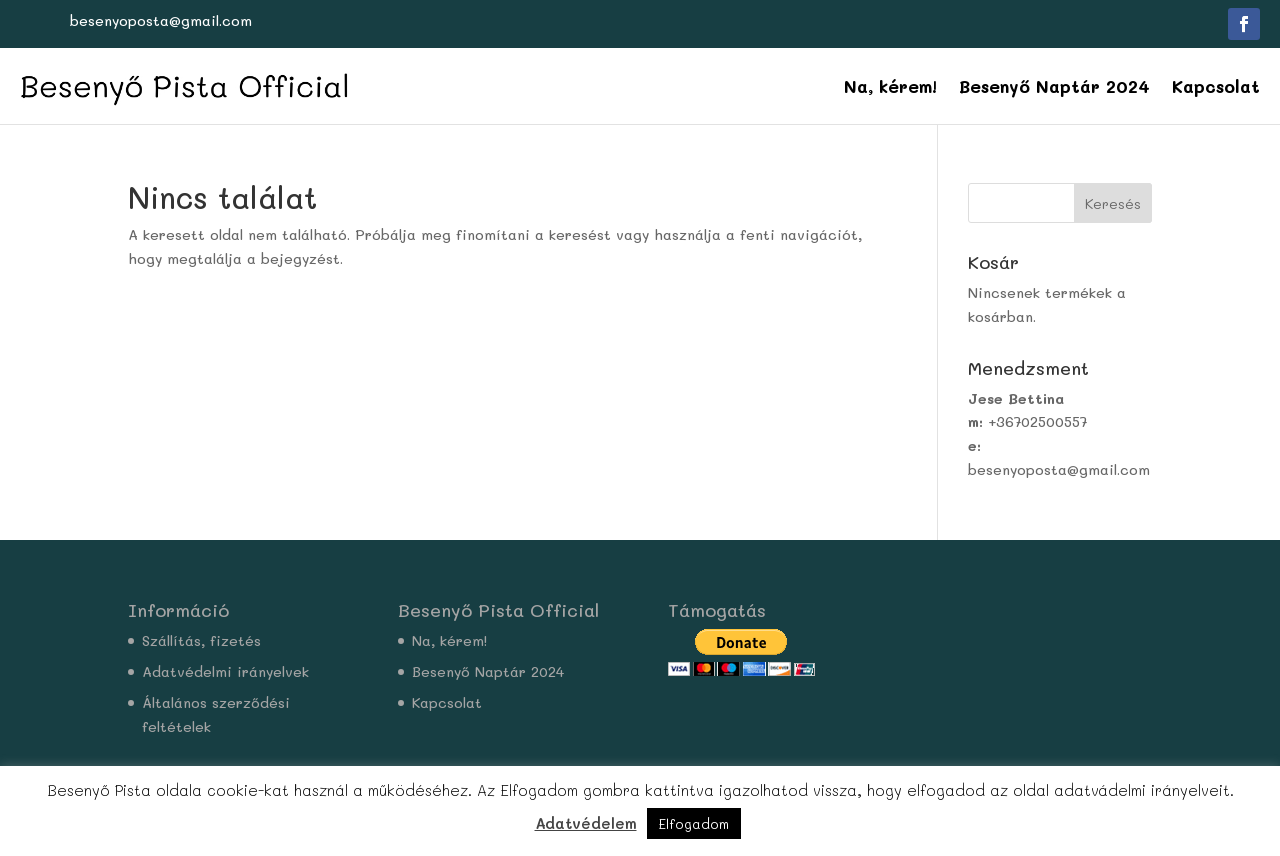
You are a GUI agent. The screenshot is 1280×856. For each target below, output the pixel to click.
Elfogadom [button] (694, 823)
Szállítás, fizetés (201, 640)
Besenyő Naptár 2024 (1054, 86)
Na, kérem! (890, 86)
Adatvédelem (586, 823)
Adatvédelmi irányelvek (225, 671)
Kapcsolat (1216, 86)
